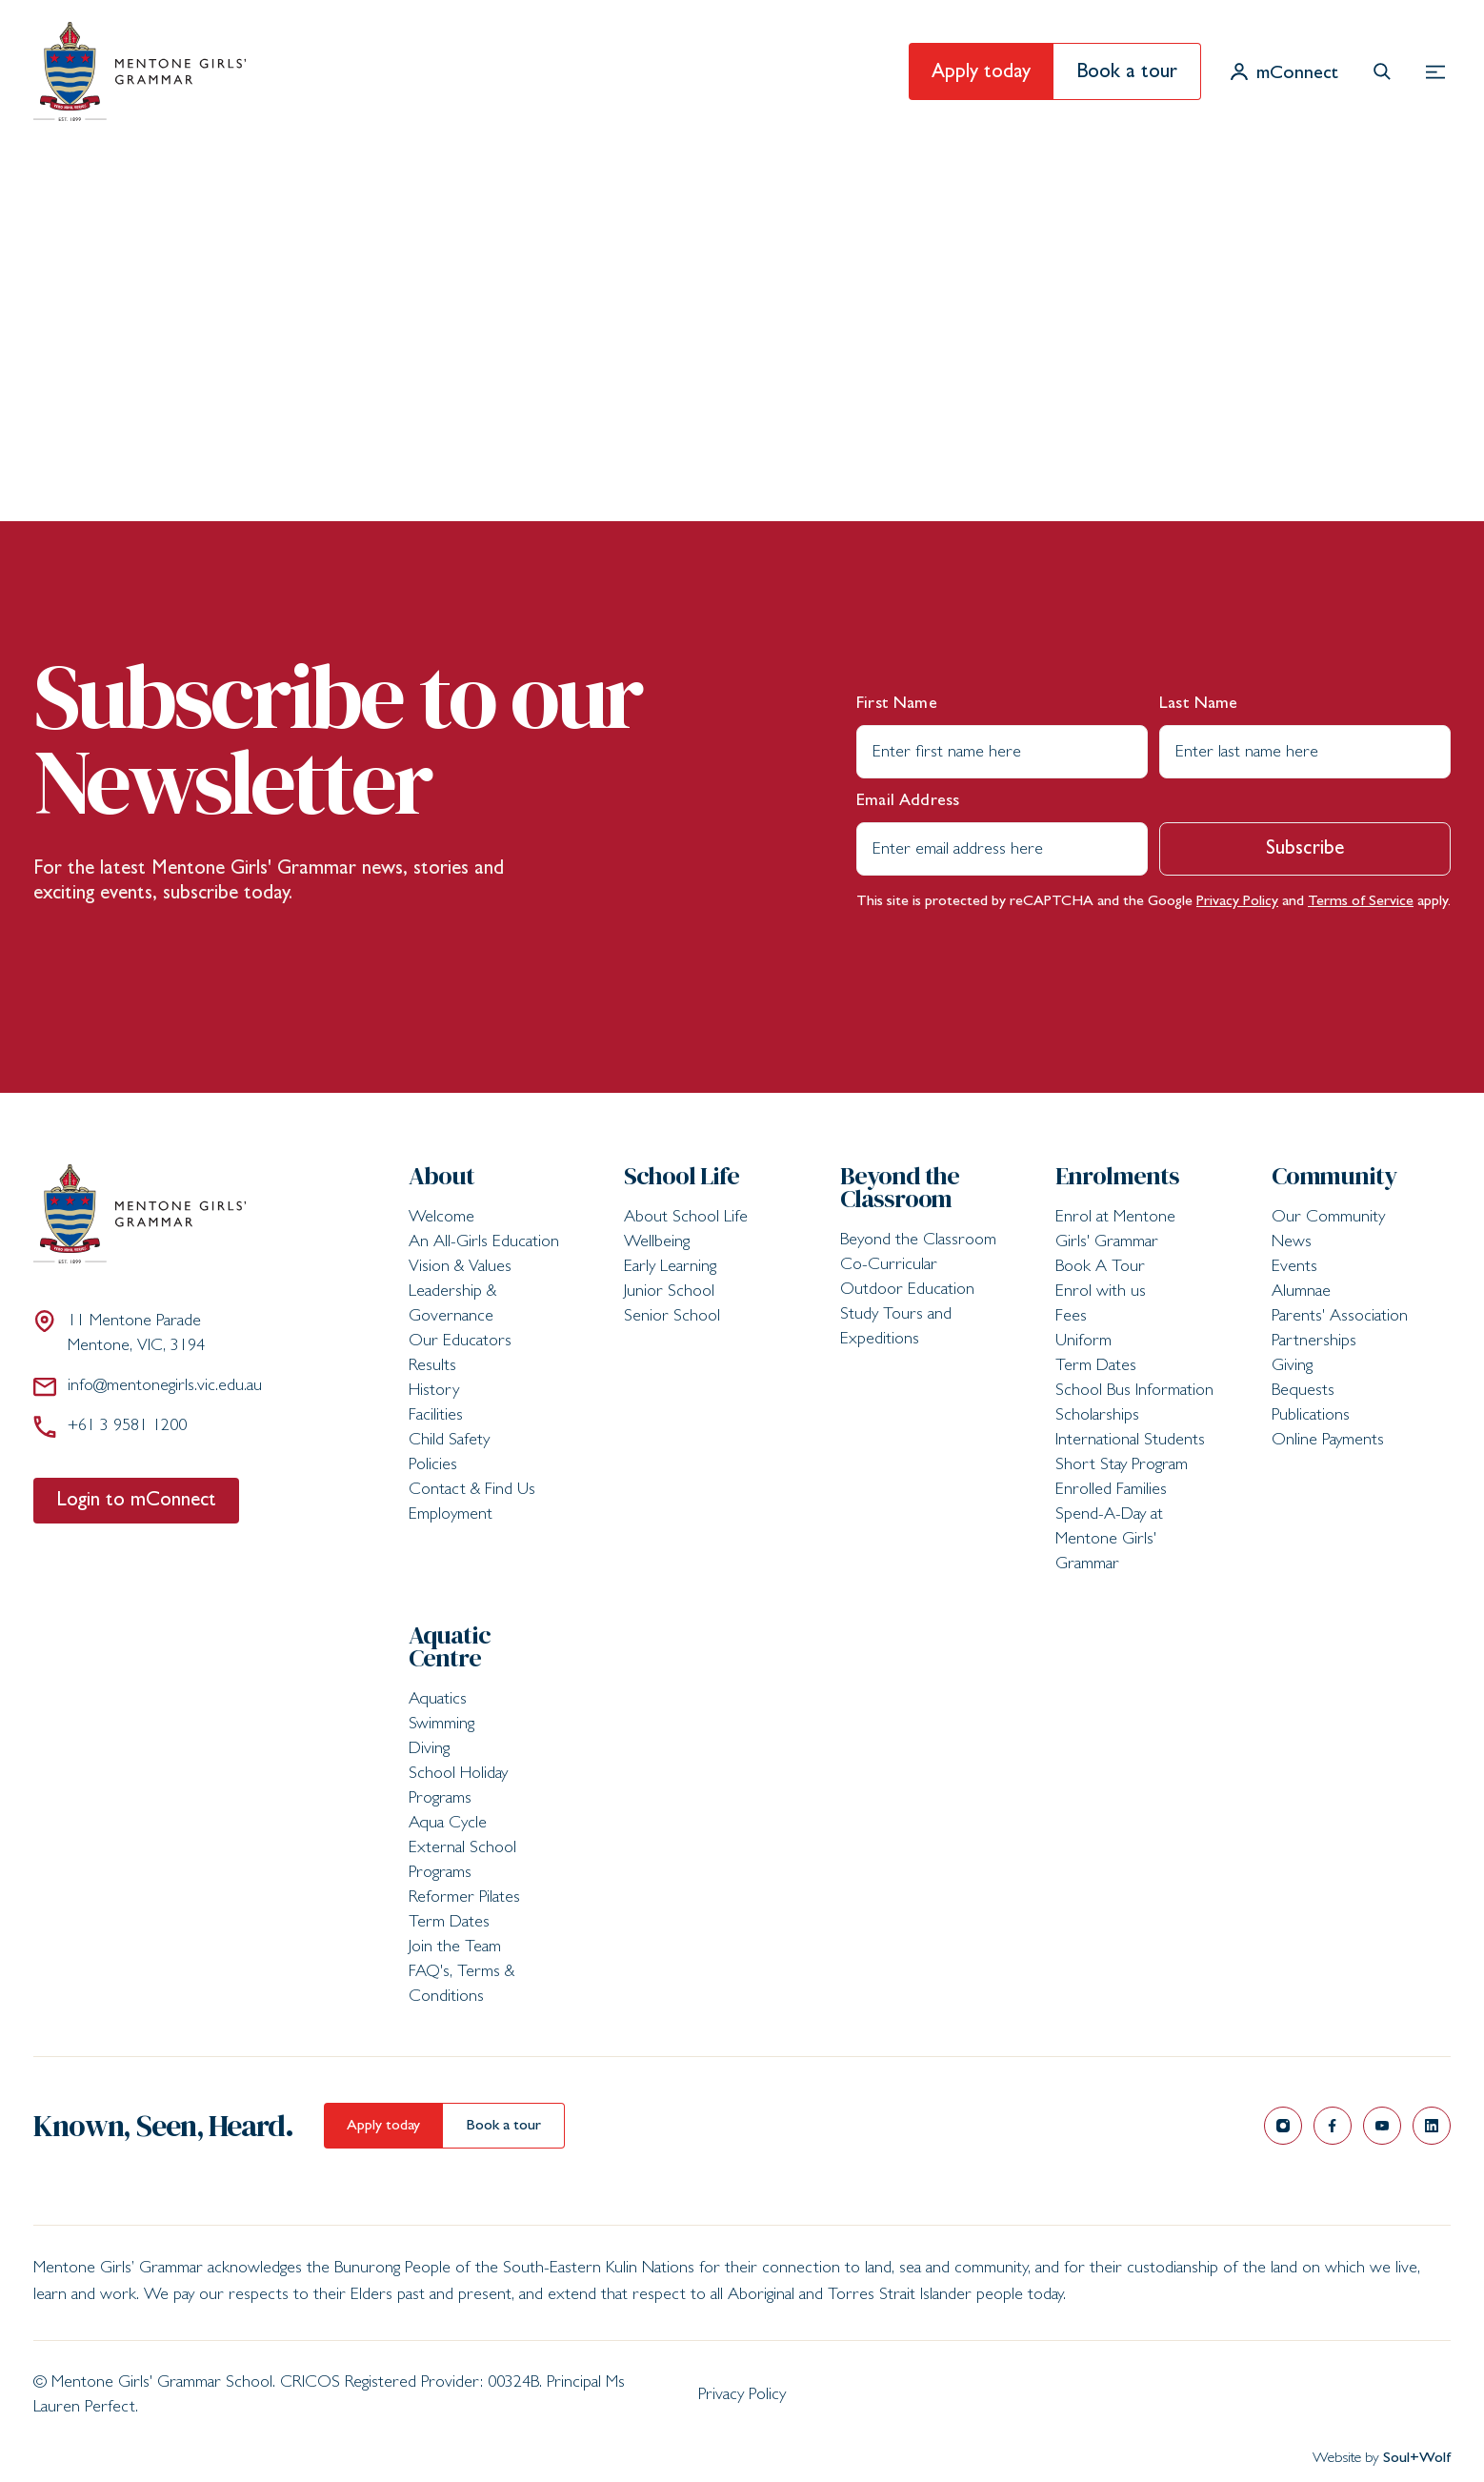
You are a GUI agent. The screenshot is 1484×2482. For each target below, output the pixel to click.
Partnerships (1314, 1342)
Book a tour (1126, 74)
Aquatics (438, 1700)
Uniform (1083, 1342)
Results (432, 1367)
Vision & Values (460, 1268)
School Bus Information (1134, 1392)
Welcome (441, 1218)
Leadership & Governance (452, 1305)
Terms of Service (1361, 902)
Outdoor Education (907, 1291)
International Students (1130, 1441)
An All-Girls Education (484, 1243)
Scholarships (1097, 1416)
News (1292, 1243)
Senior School (672, 1317)
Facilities (436, 1416)
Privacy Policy (1237, 902)
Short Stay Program (1121, 1466)
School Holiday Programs (458, 1787)
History (434, 1392)
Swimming (441, 1725)
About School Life (686, 1218)
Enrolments (1117, 1175)
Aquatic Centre (450, 1646)
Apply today (981, 74)
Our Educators (460, 1342)
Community (1334, 1175)
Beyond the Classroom (900, 1187)
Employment (450, 1515)
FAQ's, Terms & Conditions (461, 1986)
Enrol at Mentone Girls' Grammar (1115, 1231)
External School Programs (462, 1862)
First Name (896, 705)
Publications (1311, 1416)
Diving (429, 1750)
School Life (681, 1175)
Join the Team (455, 1948)
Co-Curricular (888, 1266)
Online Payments (1328, 1441)
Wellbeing (657, 1243)
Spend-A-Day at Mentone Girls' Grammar (1109, 1540)
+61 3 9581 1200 (110, 1426)
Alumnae (1301, 1293)
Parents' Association (1340, 1317)
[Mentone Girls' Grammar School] (139, 71)
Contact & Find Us (472, 1491)
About (441, 1175)
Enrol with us (1100, 1293)
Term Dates (1095, 1367)
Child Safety (449, 1441)
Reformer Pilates (464, 1898)
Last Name (1198, 705)
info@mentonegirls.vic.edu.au (147, 1386)
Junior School (669, 1293)
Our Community (1328, 1218)
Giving (1292, 1367)
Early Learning (670, 1268)
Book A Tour (1100, 1268)
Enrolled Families (1111, 1491)
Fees (1071, 1317)
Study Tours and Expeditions (896, 1328)
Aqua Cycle (448, 1824)
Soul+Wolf (1417, 2459)
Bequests (1303, 1392)
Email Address (907, 802)
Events (1294, 1268)
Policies (433, 1466)
